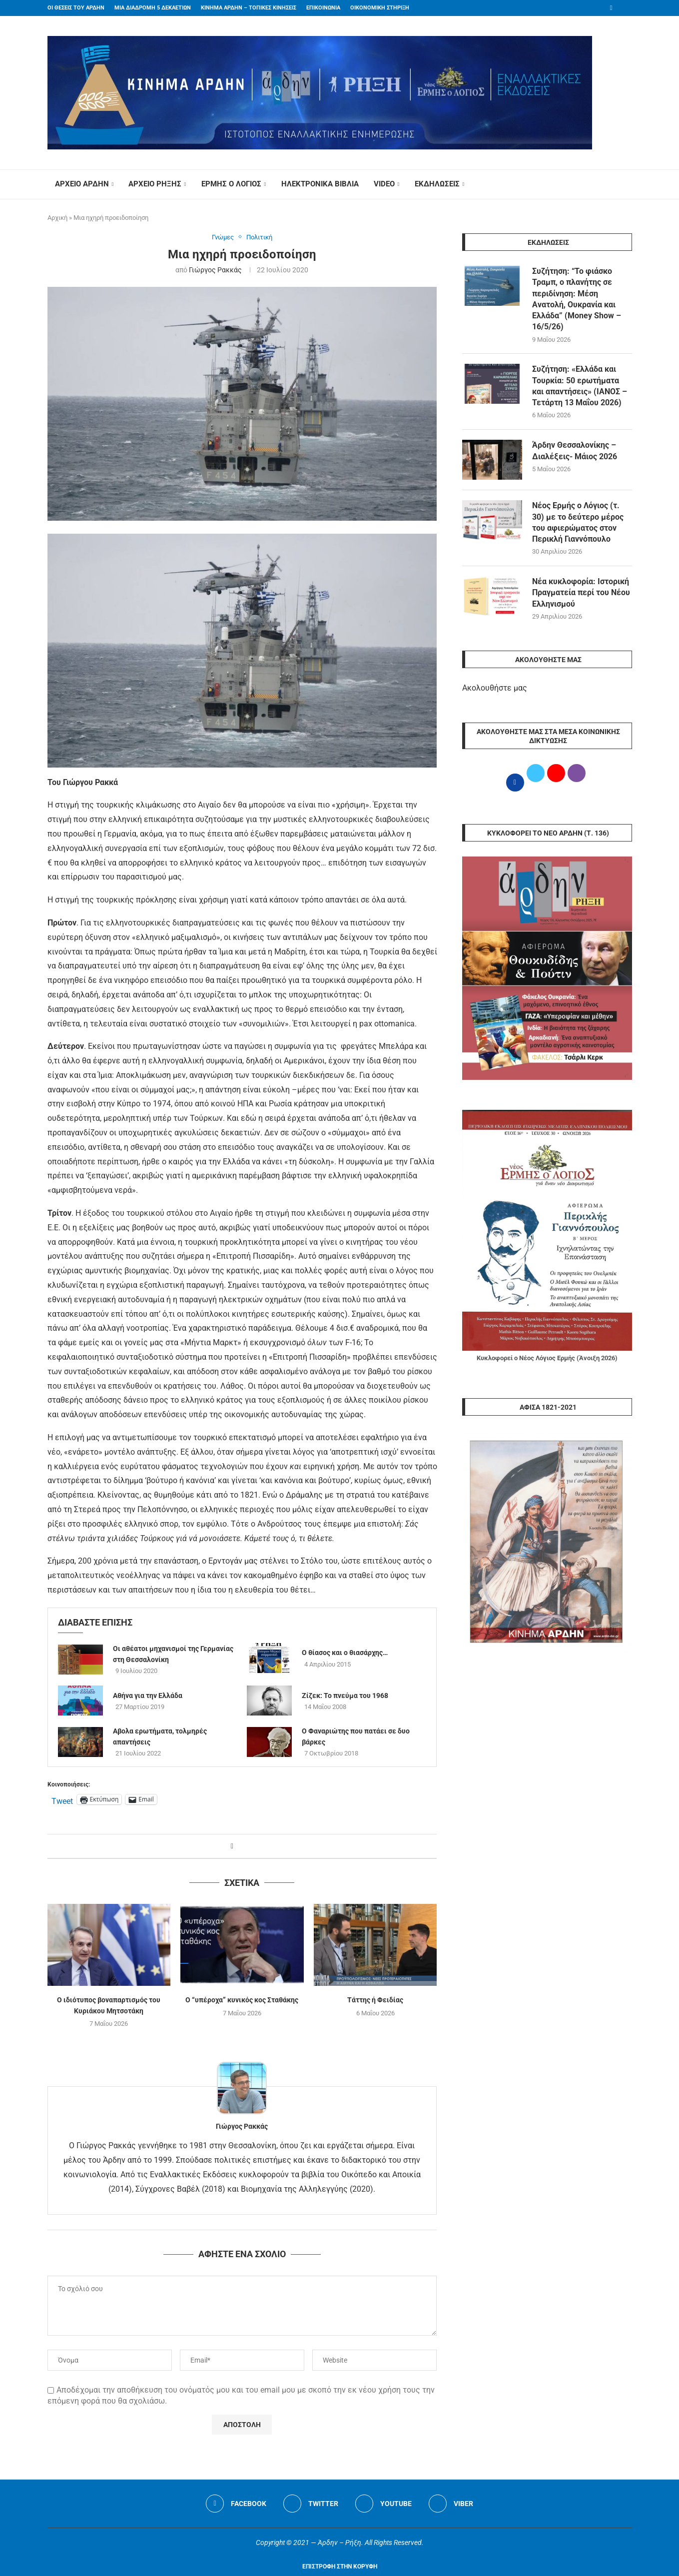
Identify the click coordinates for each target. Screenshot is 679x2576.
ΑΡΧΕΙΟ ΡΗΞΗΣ (154, 183)
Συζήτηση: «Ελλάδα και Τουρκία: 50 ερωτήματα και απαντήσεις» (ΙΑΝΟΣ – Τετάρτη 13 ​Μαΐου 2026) (579, 386)
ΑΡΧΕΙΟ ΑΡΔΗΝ (82, 183)
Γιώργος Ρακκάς (215, 269)
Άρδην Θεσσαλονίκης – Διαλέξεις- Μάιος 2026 (574, 451)
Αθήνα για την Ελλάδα (147, 1695)
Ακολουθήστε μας (494, 689)
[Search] (627, 184)
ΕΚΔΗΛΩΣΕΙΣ (437, 183)
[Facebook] (611, 8)
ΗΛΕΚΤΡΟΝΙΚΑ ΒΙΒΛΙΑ (320, 183)
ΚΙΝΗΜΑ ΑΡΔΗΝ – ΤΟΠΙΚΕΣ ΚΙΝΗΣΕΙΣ (248, 7)
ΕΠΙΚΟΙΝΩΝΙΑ (323, 7)
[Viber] (451, 2504)
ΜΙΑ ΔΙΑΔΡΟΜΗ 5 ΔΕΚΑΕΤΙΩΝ (152, 7)
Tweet (62, 1799)
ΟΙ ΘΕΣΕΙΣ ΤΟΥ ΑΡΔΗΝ (75, 7)
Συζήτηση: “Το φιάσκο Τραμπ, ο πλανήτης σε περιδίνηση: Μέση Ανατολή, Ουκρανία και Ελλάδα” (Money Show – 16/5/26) (576, 299)
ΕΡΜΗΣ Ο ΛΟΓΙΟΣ (231, 183)
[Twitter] (310, 2504)
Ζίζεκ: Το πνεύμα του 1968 (345, 1695)
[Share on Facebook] (232, 1846)
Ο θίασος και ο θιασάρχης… (345, 1653)
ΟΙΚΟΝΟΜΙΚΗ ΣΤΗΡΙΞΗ (379, 7)
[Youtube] (383, 2504)
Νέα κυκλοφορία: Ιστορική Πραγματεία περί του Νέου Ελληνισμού (581, 593)
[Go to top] (339, 2566)
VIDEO (384, 183)
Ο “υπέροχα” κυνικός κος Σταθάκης (241, 2000)
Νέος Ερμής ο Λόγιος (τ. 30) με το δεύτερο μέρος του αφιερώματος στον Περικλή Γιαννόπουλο (578, 522)
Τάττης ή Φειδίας (375, 2000)
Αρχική (57, 217)
